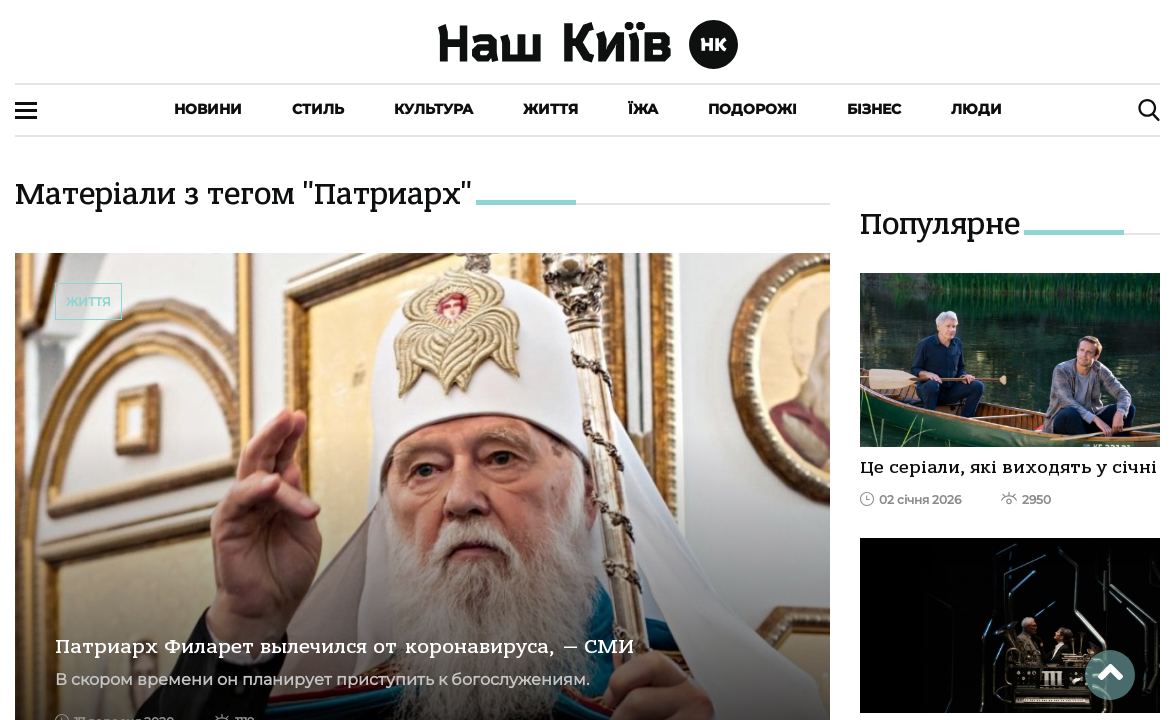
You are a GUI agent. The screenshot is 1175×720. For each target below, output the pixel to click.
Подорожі (752, 109)
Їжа (643, 109)
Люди (976, 109)
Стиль (318, 109)
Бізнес (874, 109)
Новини (208, 109)
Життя (550, 109)
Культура (433, 109)
